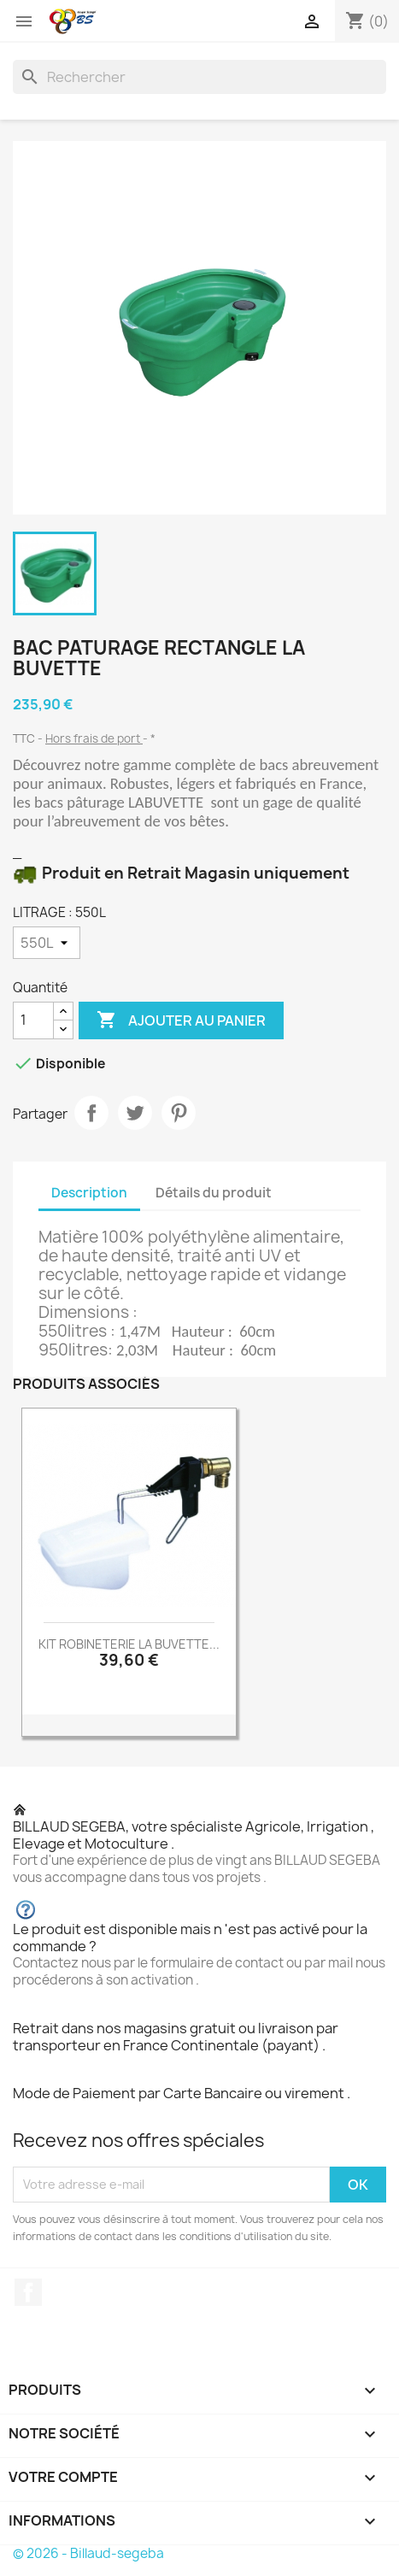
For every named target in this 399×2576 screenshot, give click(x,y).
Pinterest (178, 1113)
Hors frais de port (94, 738)
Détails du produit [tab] (213, 1193)
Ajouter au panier (181, 1020)
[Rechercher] (199, 77)
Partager (91, 1113)
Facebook (28, 2292)
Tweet (135, 1113)
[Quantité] (33, 1020)
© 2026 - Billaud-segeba (88, 2553)
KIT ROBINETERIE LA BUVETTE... (129, 1644)
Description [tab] (89, 1193)
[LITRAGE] (46, 942)
